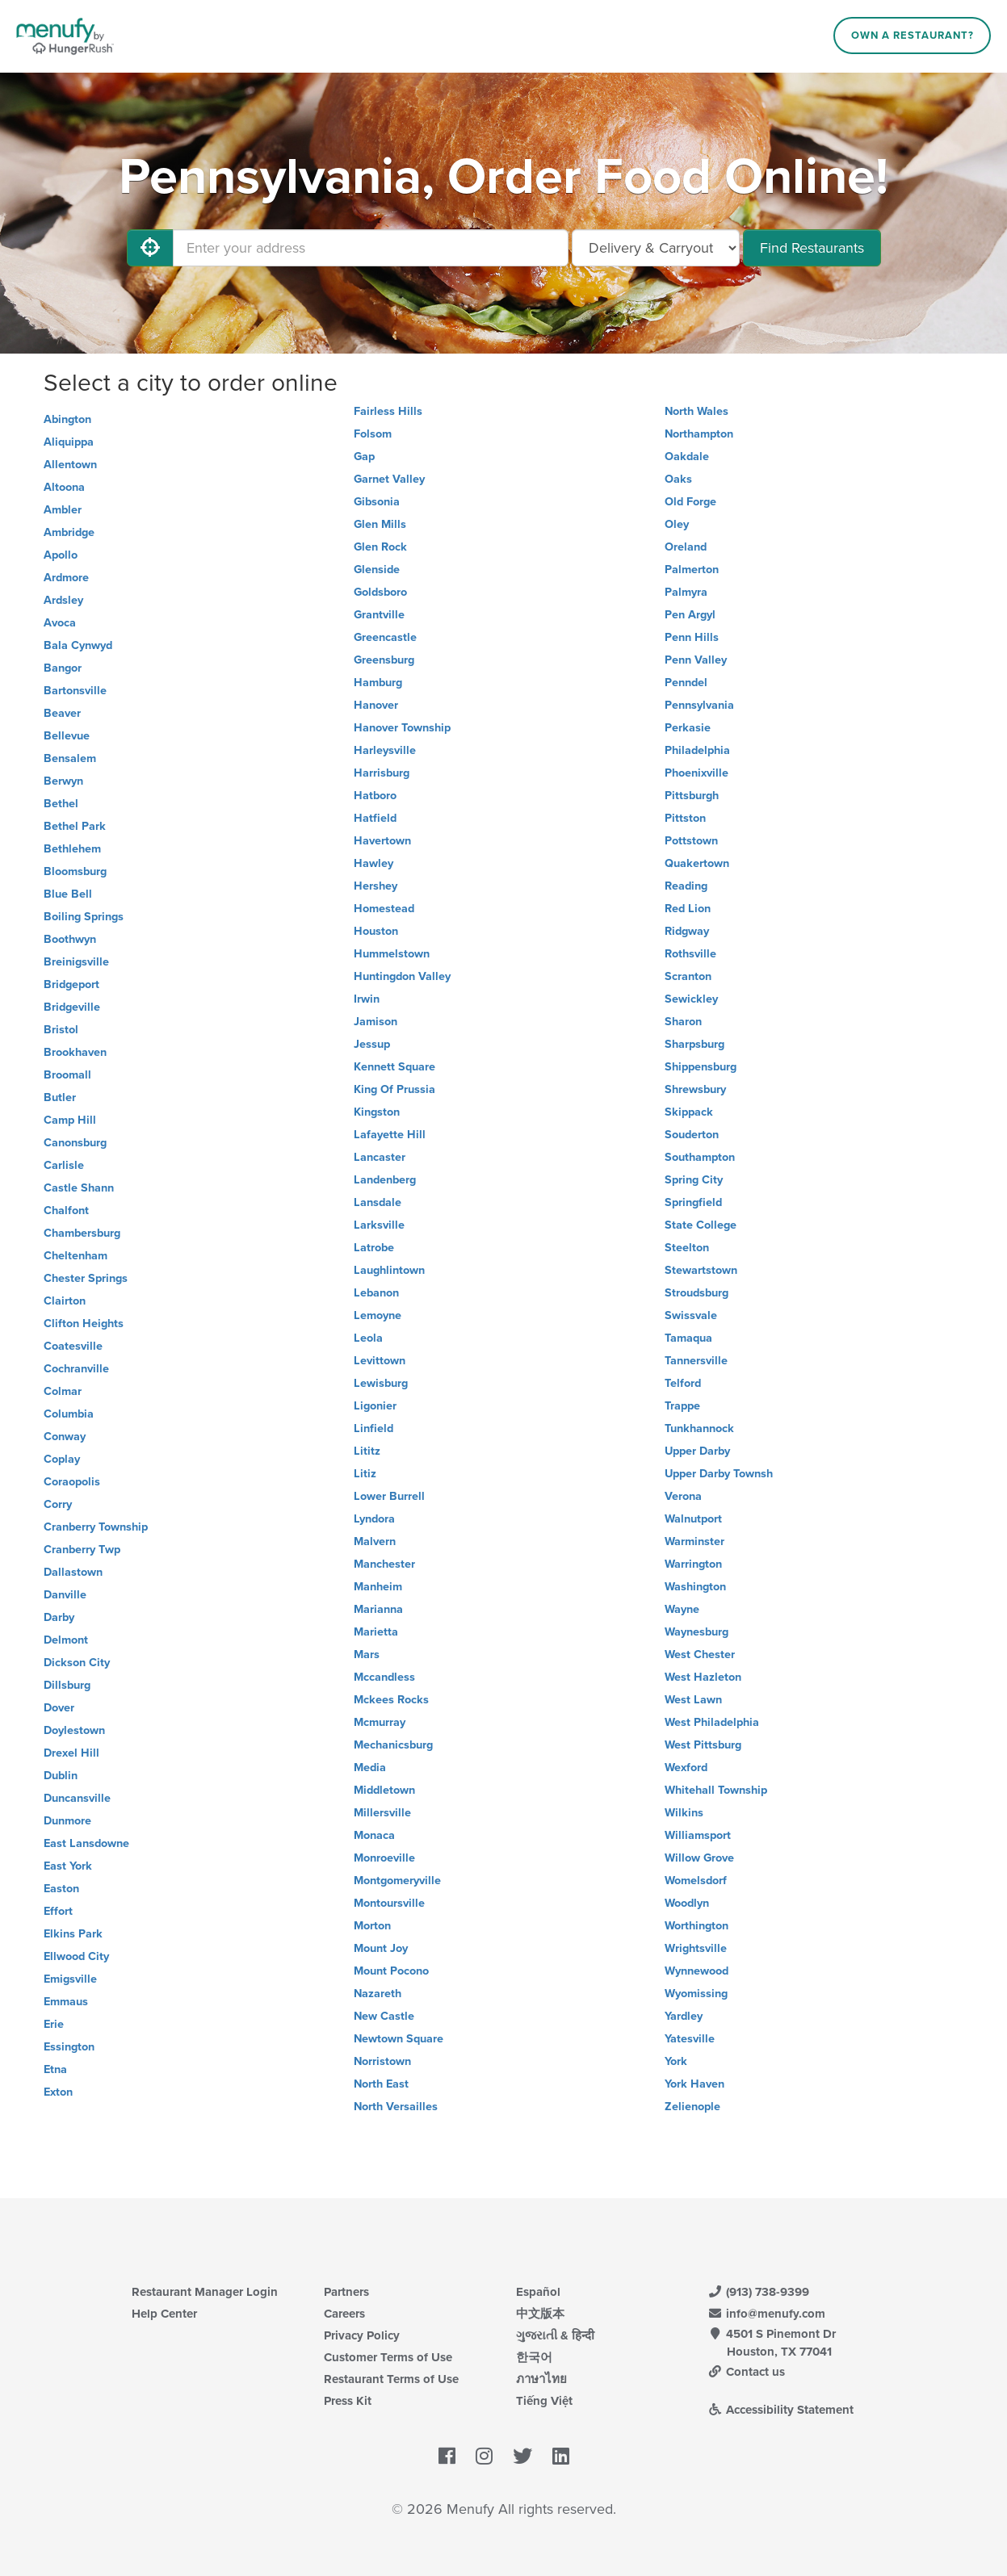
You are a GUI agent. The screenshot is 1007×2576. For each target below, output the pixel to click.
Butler (60, 1097)
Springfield (693, 1202)
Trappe (682, 1406)
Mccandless (384, 1677)
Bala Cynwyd (78, 645)
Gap (364, 456)
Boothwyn (70, 939)
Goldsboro (380, 592)
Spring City (694, 1180)
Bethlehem (72, 849)
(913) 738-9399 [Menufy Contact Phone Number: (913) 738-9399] (759, 2292)
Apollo (61, 555)
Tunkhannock (699, 1428)
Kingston (377, 1112)
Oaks (678, 479)
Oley (677, 524)
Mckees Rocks (391, 1700)
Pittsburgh (692, 795)
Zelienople (692, 2106)
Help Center (164, 2313)
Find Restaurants (812, 248)
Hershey (375, 886)
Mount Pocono (391, 1971)
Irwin (367, 999)
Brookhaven (75, 1052)
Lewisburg (381, 1383)
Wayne (682, 1609)
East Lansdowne (86, 1843)
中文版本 (540, 2313)
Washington (695, 1587)
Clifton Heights (84, 1323)
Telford (683, 1383)
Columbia (69, 1414)
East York (68, 1866)
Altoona (64, 487)
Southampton (700, 1157)
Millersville (382, 1813)
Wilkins (684, 1813)
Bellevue (67, 736)
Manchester (384, 1564)
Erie (54, 2024)
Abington (67, 419)
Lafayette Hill (390, 1134)
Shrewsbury (695, 1089)
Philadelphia (697, 750)
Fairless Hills (388, 411)
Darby (59, 1617)
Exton (58, 2092)
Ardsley (63, 600)
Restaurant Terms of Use (391, 2379)
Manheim (378, 1587)
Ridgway (687, 931)
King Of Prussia (394, 1089)
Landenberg (385, 1180)
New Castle (384, 2016)
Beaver (62, 713)
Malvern (375, 1541)
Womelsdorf (696, 1880)
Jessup (372, 1044)
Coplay (62, 1459)
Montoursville (389, 1903)
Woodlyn (687, 1903)
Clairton (65, 1301)
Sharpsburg (694, 1044)
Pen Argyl (690, 615)
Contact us (747, 2371)
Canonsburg (75, 1143)
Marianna (378, 1609)
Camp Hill (70, 1120)
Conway (65, 1436)
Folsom (373, 434)
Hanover (376, 705)
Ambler (63, 510)
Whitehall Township (716, 1790)
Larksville (379, 1225)
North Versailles (396, 2106)
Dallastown (73, 1572)
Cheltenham (75, 1256)
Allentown (70, 464)
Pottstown (691, 841)
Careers (344, 2313)
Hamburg (378, 682)
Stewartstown (701, 1270)
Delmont (66, 1640)
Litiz (365, 1474)
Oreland (686, 547)
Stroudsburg (696, 1293)
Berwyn (63, 781)
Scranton (688, 976)
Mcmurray (379, 1722)
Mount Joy (381, 1948)
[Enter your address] (371, 247)
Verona (683, 1496)
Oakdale (687, 456)
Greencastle (385, 637)
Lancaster (379, 1157)
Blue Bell (68, 894)
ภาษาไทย (541, 2379)
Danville (65, 1595)
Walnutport (693, 1519)
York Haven (694, 2084)
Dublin (61, 1775)
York (676, 2061)
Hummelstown (392, 954)
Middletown (384, 1790)
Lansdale (377, 1202)
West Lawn (693, 1700)
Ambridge (69, 532)
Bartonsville (75, 690)
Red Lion (688, 908)
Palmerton (692, 569)
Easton (61, 1888)
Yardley (684, 2016)
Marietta (376, 1632)
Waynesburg (696, 1632)
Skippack (689, 1112)
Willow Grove (699, 1858)
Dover (59, 1708)
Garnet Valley (389, 479)
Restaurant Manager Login (205, 2292)
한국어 (534, 2357)
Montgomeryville (397, 1880)
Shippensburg (700, 1067)
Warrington (693, 1564)
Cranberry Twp (82, 1549)
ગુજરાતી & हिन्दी (555, 2335)
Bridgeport (71, 984)
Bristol (61, 1030)
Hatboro (375, 795)
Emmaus (66, 2001)
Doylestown (74, 1730)
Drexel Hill (71, 1753)
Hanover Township (402, 728)
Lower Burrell (389, 1496)
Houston (376, 931)
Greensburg (384, 660)
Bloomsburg (75, 871)
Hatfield (375, 818)
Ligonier (375, 1406)
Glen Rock (380, 547)
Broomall (67, 1075)
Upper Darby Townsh (719, 1474)
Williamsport (698, 1835)
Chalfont (66, 1210)
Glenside (377, 569)
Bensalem (70, 758)
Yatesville (690, 2039)
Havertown (382, 841)
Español (538, 2292)
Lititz (367, 1451)
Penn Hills (692, 637)
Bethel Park (75, 826)
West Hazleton (703, 1677)
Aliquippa (69, 442)
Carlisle (64, 1165)
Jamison (375, 1021)
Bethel (61, 803)
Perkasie (688, 728)
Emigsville (70, 1979)
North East (381, 2084)
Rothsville (690, 954)
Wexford (686, 1767)
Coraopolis (72, 1482)
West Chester (700, 1654)
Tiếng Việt (544, 2401)
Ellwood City (76, 1956)
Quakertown (697, 863)
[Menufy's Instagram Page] (484, 2456)
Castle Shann (79, 1188)
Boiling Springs (84, 917)
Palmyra (686, 592)
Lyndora (374, 1519)
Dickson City (77, 1662)
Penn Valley (696, 660)
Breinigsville (76, 962)
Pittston (685, 818)
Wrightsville (696, 1948)
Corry (58, 1504)
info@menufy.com (767, 2313)
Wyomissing (696, 1993)
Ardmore (66, 577)
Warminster (694, 1541)
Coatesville (73, 1346)
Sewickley (691, 999)
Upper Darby (697, 1451)
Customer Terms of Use (388, 2357)
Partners (346, 2292)
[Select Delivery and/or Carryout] (656, 247)
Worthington (696, 1926)
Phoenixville (696, 773)
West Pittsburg (703, 1745)
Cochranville (76, 1369)
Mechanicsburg (393, 1745)
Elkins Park (73, 1934)
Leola (368, 1338)
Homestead (384, 908)
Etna (55, 2069)
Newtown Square (398, 2039)
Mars (367, 1654)
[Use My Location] (150, 247)
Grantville (379, 615)
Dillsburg (67, 1685)
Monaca (374, 1835)
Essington (69, 2047)
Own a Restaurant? (912, 35)
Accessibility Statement (781, 2409)
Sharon (683, 1021)
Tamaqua (688, 1338)
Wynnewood (696, 1971)
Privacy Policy (362, 2335)
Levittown (379, 1361)
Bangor (63, 668)
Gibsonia (377, 502)
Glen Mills (380, 524)
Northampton (699, 434)
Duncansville (77, 1798)
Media (370, 1767)
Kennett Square (394, 1067)
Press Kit (347, 2401)
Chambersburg (82, 1233)
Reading (686, 886)
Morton (372, 1926)
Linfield (373, 1428)
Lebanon (376, 1293)
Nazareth (377, 1993)
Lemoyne (377, 1315)
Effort (58, 1911)
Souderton (692, 1134)
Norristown (382, 2061)
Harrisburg (381, 773)
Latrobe (374, 1247)
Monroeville (384, 1858)
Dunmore (67, 1821)
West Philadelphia (712, 1722)
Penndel (686, 682)
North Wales (696, 411)
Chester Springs (86, 1278)
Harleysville (385, 750)
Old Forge (690, 502)
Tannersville (696, 1361)
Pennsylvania (699, 705)
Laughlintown (389, 1270)
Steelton (687, 1247)
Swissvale (691, 1315)
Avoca (60, 623)
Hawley (373, 863)
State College (700, 1225)
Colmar (63, 1391)
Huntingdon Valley (402, 976)
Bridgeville (72, 1007)
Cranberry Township (96, 1527)
